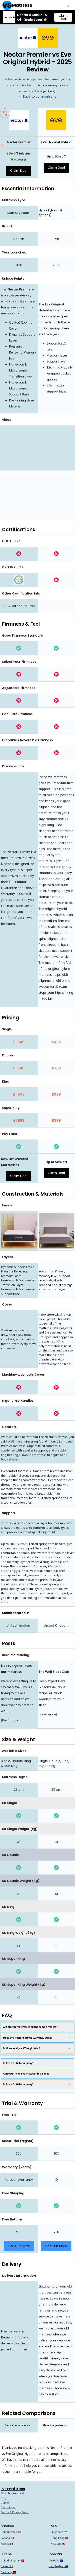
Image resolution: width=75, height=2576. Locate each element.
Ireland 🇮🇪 (7, 2566)
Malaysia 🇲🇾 (58, 2543)
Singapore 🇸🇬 (59, 2532)
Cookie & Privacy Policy (15, 2512)
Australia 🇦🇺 (56, 2560)
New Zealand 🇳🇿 (58, 2566)
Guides (5, 2503)
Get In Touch (8, 2507)
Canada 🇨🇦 (7, 2538)
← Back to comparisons (37, 96)
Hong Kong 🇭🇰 (59, 2538)
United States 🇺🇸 (11, 2532)
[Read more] (10, 1720)
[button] (69, 5)
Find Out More (19, 2246)
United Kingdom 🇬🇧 (12, 2560)
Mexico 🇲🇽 (7, 2543)
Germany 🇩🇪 (8, 2572)
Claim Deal (63, 17)
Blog (3, 2498)
